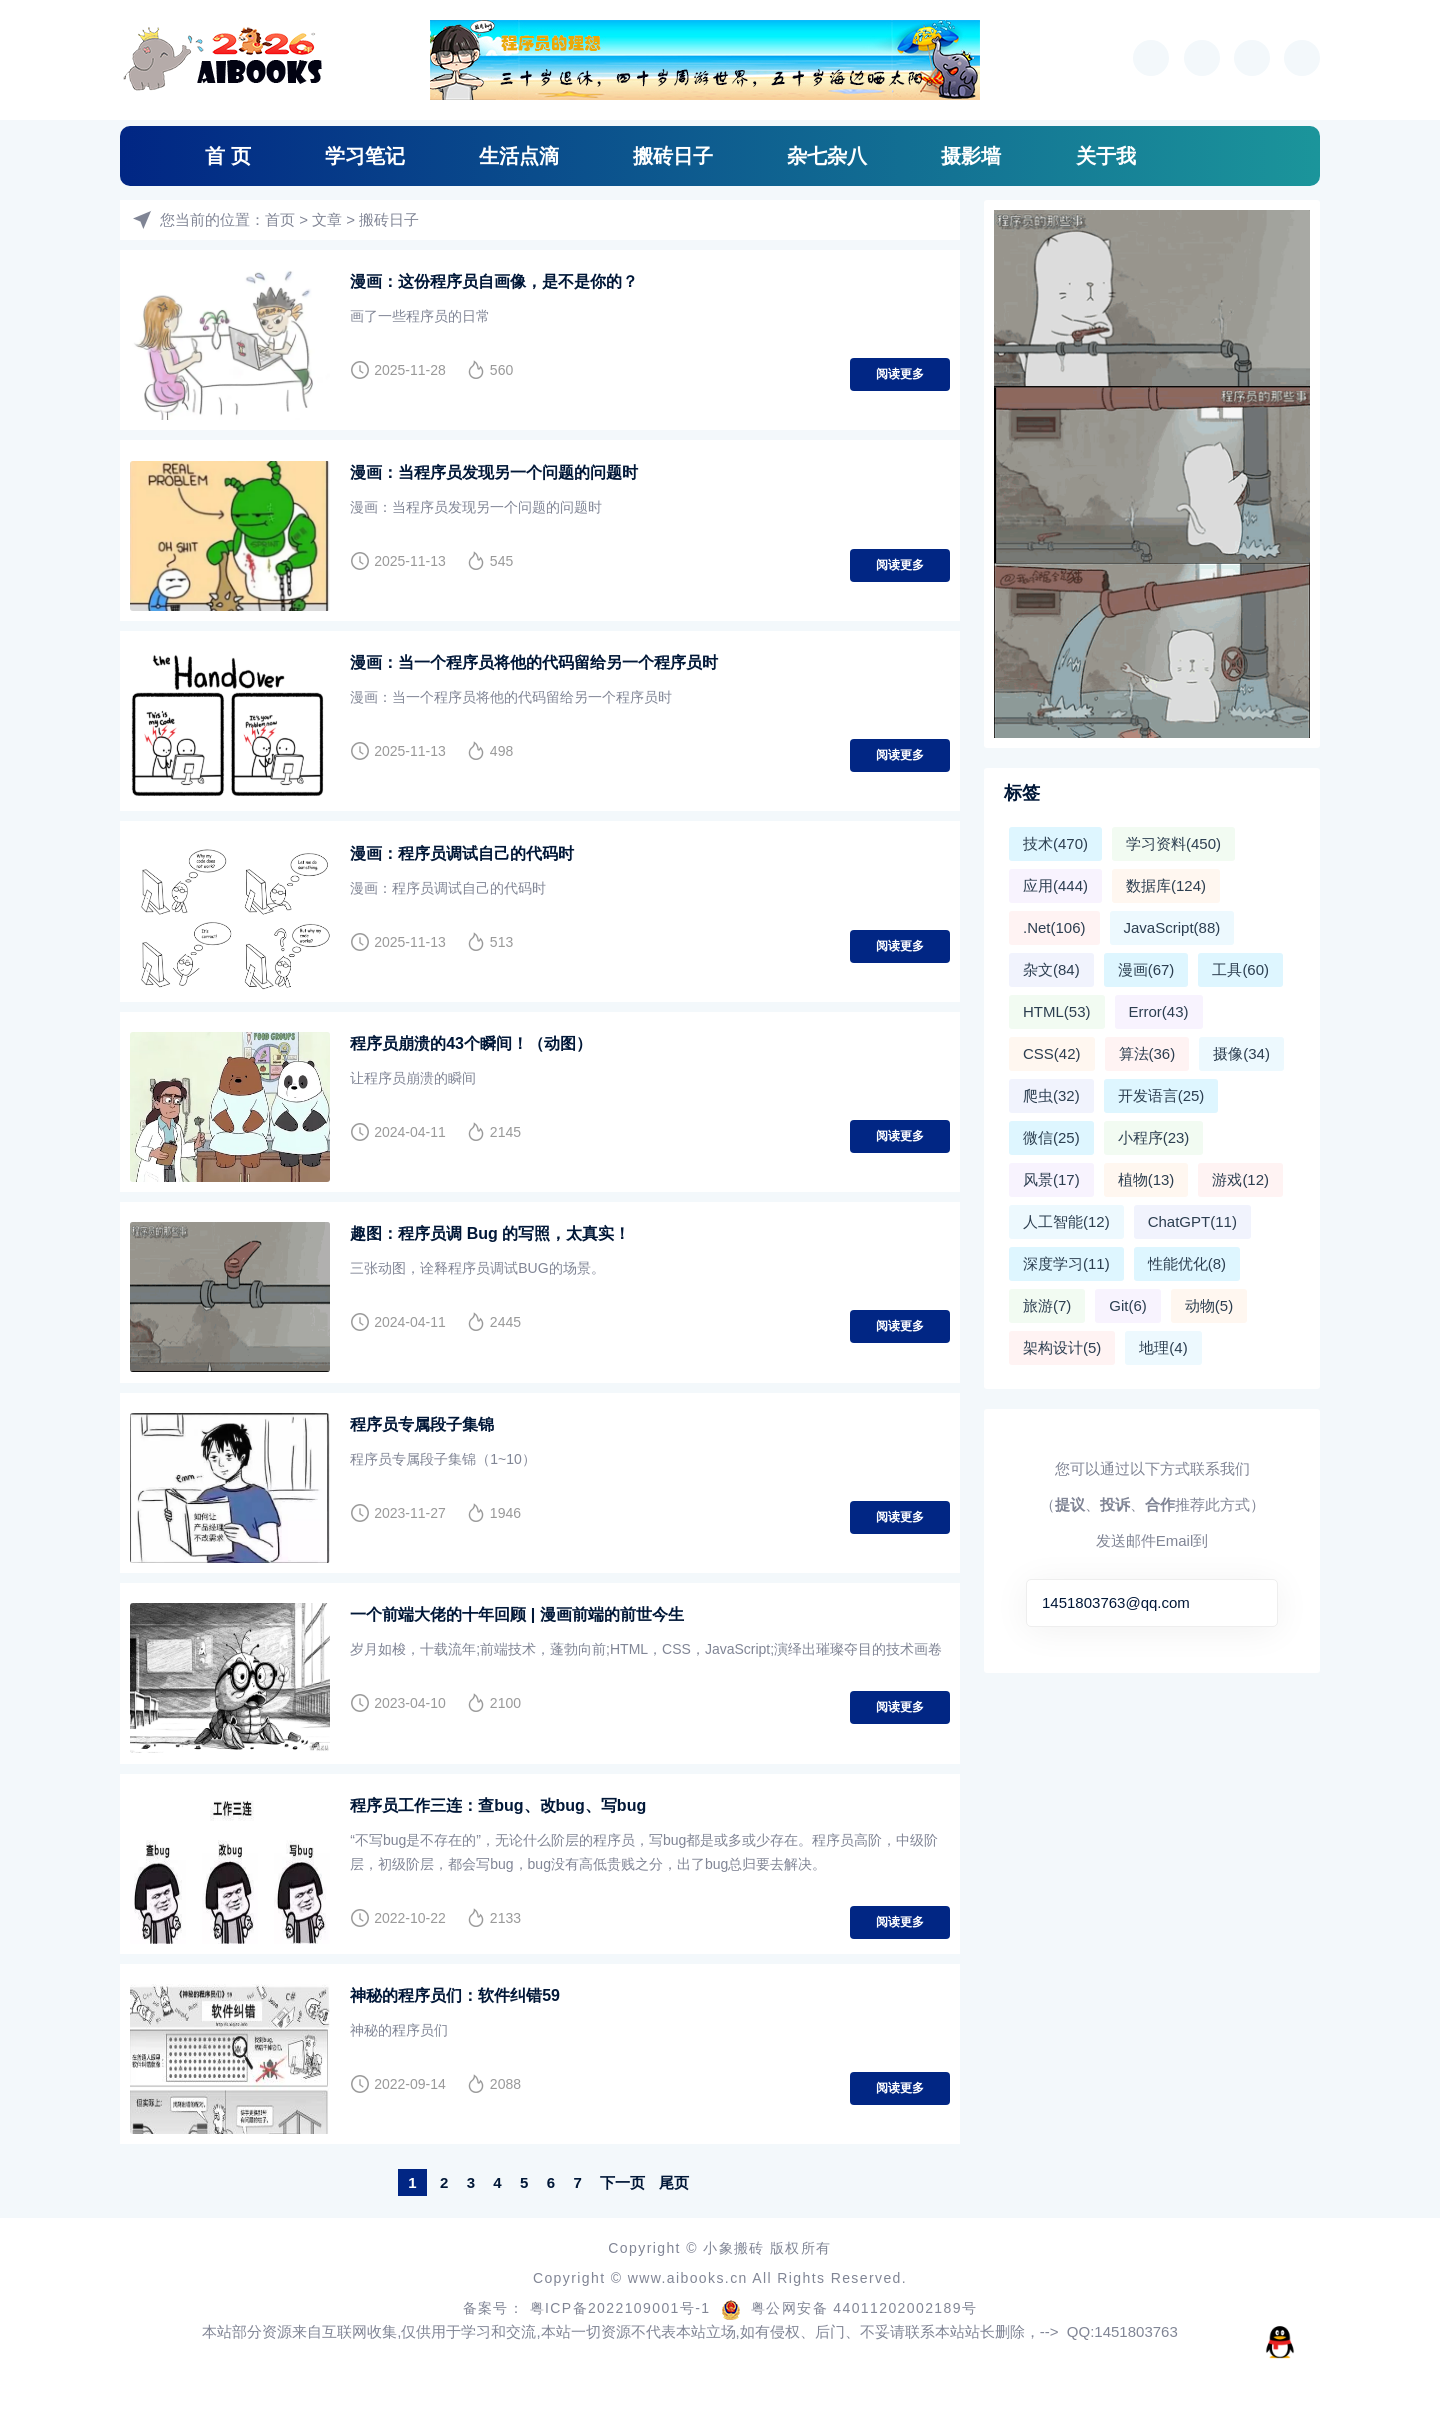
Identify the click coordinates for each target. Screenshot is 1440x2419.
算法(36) (1147, 1053)
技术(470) (1055, 843)
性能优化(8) (1187, 1263)
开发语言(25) (1161, 1095)
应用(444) (1055, 885)
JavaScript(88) (1172, 927)
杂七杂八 (827, 156)
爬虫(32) (1051, 1095)
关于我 (1106, 156)
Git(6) (1128, 1305)
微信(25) (1051, 1137)
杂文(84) (1051, 969)
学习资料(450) (1173, 843)
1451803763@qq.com (1116, 1602)
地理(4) (1163, 1347)
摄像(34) (1241, 1053)
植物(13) (1146, 1179)
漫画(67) (1146, 969)
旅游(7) (1047, 1305)
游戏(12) (1240, 1179)
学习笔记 (365, 156)
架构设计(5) (1062, 1347)
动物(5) (1209, 1305)
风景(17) (1051, 1179)
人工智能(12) (1066, 1221)
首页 (280, 219)
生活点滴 (519, 156)
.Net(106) (1054, 927)
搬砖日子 (673, 156)
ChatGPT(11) (1192, 1221)
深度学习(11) (1066, 1263)
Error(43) (1159, 1011)
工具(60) (1240, 969)
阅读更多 (900, 374)
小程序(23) (1154, 1137)
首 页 (228, 156)
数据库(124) (1166, 885)
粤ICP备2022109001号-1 (623, 2304)
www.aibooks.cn (690, 2274)
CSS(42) (1052, 1053)
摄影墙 (971, 156)
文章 (327, 219)
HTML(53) (1057, 1011)
